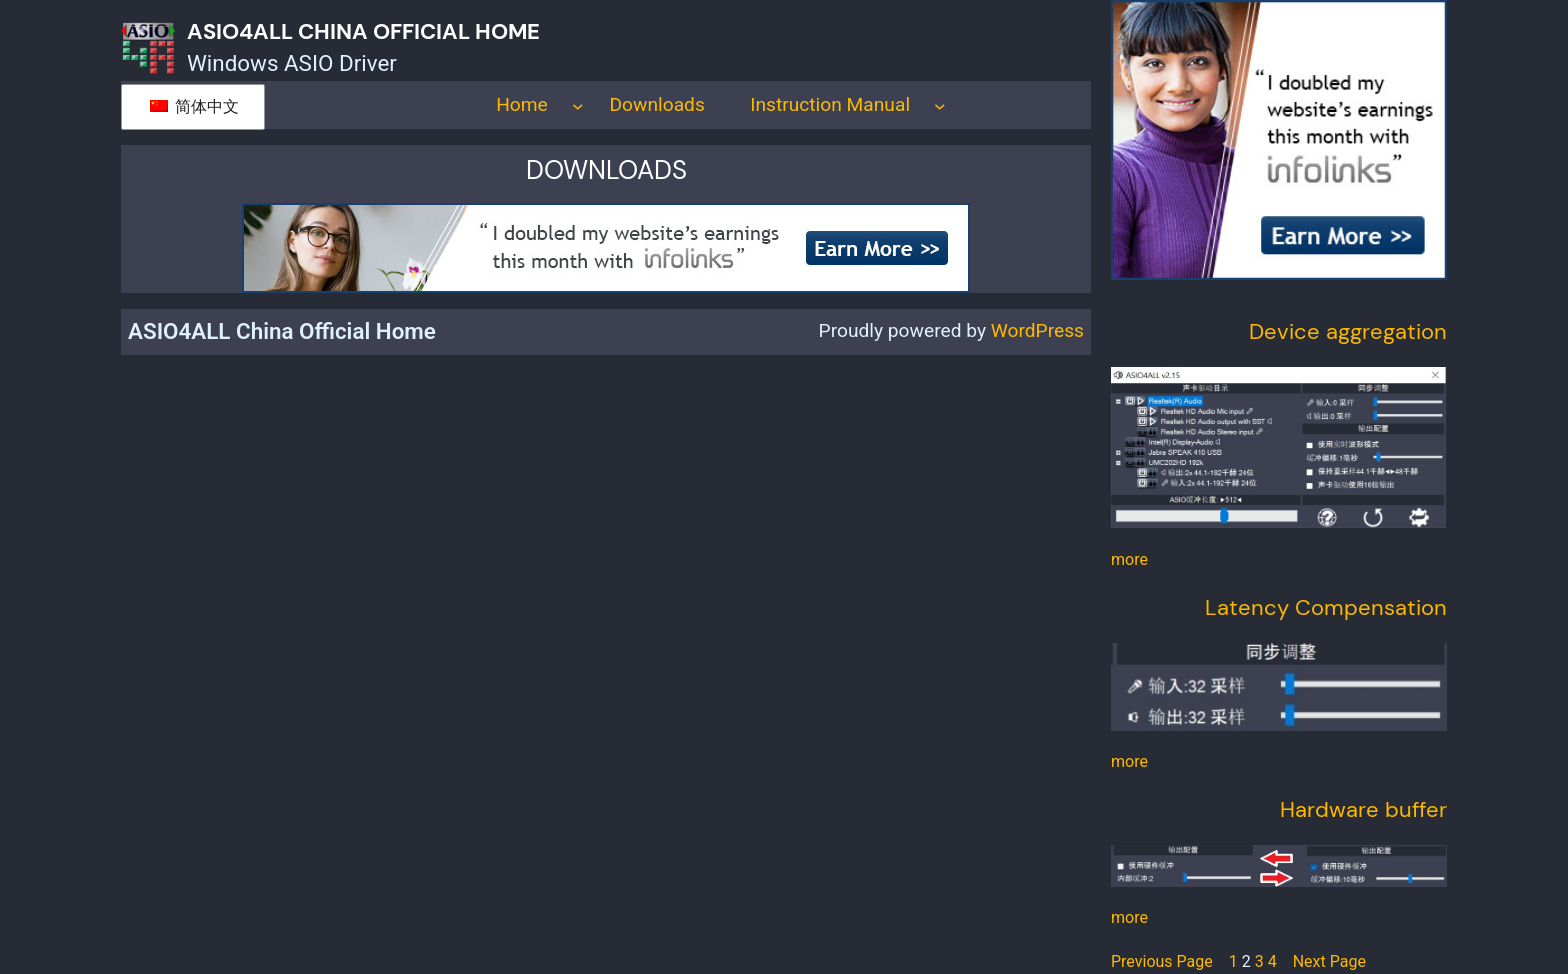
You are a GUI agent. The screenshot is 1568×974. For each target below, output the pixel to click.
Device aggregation (1348, 331)
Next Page (1329, 961)
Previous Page (1162, 961)
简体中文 (194, 106)
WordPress (1037, 330)
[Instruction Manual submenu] (940, 105)
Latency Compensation (1326, 607)
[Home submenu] (578, 105)
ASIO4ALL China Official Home (363, 31)
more (1129, 559)
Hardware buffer (1363, 809)
